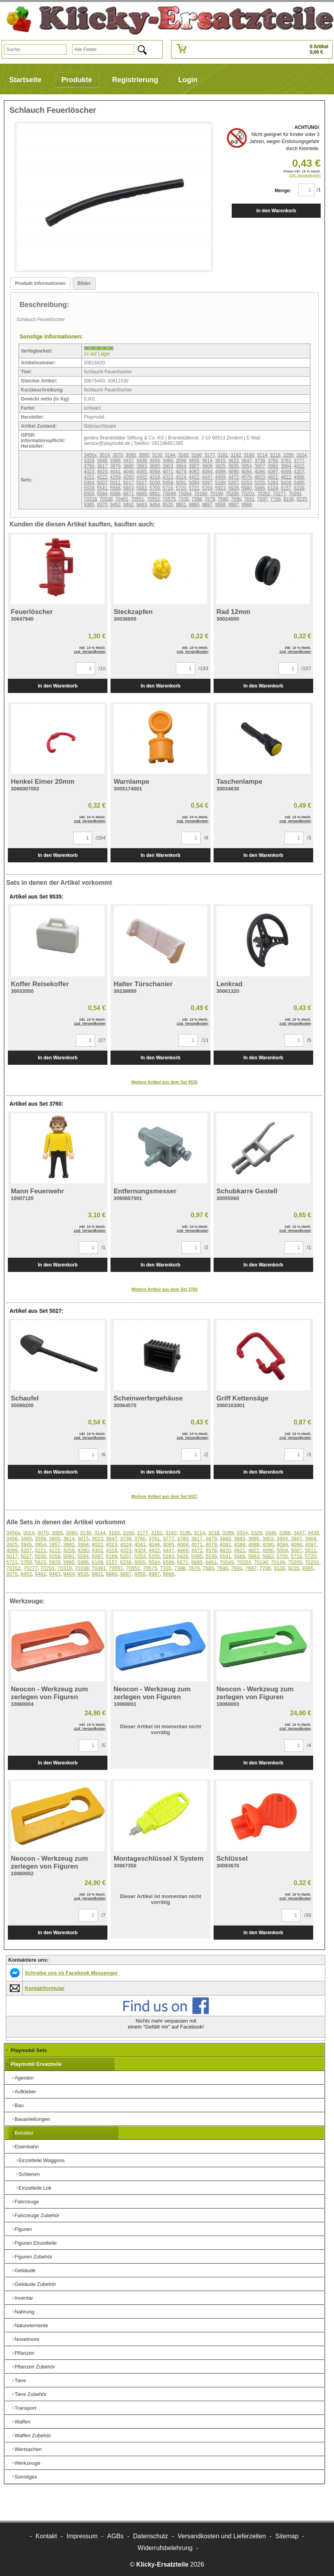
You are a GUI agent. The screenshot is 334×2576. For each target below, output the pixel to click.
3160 (183, 455)
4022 (299, 466)
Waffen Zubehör (33, 2435)
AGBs (115, 2536)
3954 (247, 466)
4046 (128, 471)
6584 (102, 493)
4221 (89, 477)
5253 (247, 482)
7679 (210, 499)
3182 (236, 455)
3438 (142, 460)
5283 (273, 482)
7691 (249, 499)
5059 (167, 482)
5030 (154, 482)
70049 (168, 493)
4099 (286, 471)
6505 (89, 493)
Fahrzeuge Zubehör (37, 2215)
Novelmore (27, 2339)
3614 (207, 460)
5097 (207, 482)
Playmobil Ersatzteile (36, 2064)
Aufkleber (25, 2092)
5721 (194, 488)
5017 (128, 482)
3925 (220, 466)
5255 (260, 482)
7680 (223, 499)
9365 (89, 504)
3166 (196, 455)
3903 (167, 466)
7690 (236, 499)
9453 (115, 504)
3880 (128, 466)
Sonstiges (26, 2477)
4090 (233, 471)
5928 (233, 488)
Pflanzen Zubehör (35, 2367)
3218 (275, 455)
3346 (102, 460)
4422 (194, 477)
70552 (153, 499)
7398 (197, 499)
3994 (286, 466)
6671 (128, 493)
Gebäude (25, 2270)
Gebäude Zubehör (35, 2284)
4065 (142, 471)
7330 (183, 499)
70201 (247, 493)
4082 (194, 471)
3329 (89, 460)
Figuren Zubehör (33, 2257)
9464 (154, 504)
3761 (286, 460)
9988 (247, 504)
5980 (247, 488)
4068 (154, 471)
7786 (275, 499)
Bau (19, 2105)
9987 (233, 504)
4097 (273, 471)
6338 (299, 488)
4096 (260, 471)
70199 (216, 493)
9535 (167, 504)
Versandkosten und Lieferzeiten (221, 2536)
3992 (273, 466)
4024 (102, 471)
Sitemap (287, 2536)
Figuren (23, 2229)
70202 (263, 493)
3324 (301, 455)
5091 (181, 482)
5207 (233, 482)
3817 (102, 466)
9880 (194, 504)
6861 (154, 493)
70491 (121, 499)
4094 (247, 471)
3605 (194, 460)
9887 (207, 504)
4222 (102, 477)
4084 (207, 471)
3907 (194, 466)
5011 (115, 482)
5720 (181, 488)
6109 (273, 488)
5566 (115, 488)
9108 (288, 499)
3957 (260, 466)
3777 (299, 460)
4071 (167, 471)
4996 (299, 477)
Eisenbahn (27, 2147)
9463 (142, 504)
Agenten (24, 2078)
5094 (194, 482)
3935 (233, 466)
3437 (128, 460)
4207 (299, 471)
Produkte (76, 80)
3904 (181, 466)
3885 (154, 466)
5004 (89, 482)
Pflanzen (25, 2353)
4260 (128, 477)
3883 (142, 466)
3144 (170, 455)
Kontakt (46, 2536)
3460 (167, 460)
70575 (168, 499)
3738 (260, 460)
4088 (220, 471)
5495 (299, 482)
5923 (220, 488)
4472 (233, 477)
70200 (231, 493)
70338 (106, 499)
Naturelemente (31, 2325)
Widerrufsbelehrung (165, 2548)
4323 (167, 477)
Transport (25, 2408)
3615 (220, 460)
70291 (295, 493)
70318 (90, 499)
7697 (262, 499)
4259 (115, 477)
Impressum (82, 2536)
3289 (288, 455)
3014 (104, 455)
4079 (181, 471)
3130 (157, 455)
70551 (137, 499)
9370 (102, 504)
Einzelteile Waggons (41, 2160)
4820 (260, 477)
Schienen (29, 2174)
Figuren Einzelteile (36, 2243)
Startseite (25, 80)
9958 (220, 504)
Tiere (20, 2380)
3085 (130, 455)
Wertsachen (28, 2449)
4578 (247, 477)
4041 (115, 471)
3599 (181, 460)
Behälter (24, 2133)
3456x (90, 455)
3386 (115, 460)
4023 (89, 471)
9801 (181, 504)
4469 (220, 477)
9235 (302, 499)
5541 (102, 488)
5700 (154, 488)
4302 (142, 477)
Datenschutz (150, 2536)
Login (187, 80)
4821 (273, 477)
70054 (184, 493)
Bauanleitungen (32, 2119)
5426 (286, 482)
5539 (89, 488)
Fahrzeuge (27, 2202)
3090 (144, 455)
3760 (273, 460)
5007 (102, 482)
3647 (247, 460)
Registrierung (135, 80)
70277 (279, 493)
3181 (223, 455)
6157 (286, 488)
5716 (167, 488)
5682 (142, 488)
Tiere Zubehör (30, 2394)
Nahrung (24, 2312)
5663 (128, 488)
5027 (142, 482)
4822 (286, 477)
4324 (181, 477)
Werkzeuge (28, 2463)
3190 (249, 455)
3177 (209, 455)
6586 (115, 493)
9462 (128, 504)
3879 (115, 466)
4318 (154, 477)
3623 (233, 460)
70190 (200, 493)
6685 (142, 493)
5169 (220, 482)
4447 (207, 477)
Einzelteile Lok (35, 2188)
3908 (207, 466)
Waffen (22, 2422)
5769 (207, 488)
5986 (260, 488)
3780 (89, 466)
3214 (262, 455)
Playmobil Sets (29, 2050)
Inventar (24, 2298)
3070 (118, 455)
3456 (154, 460)
